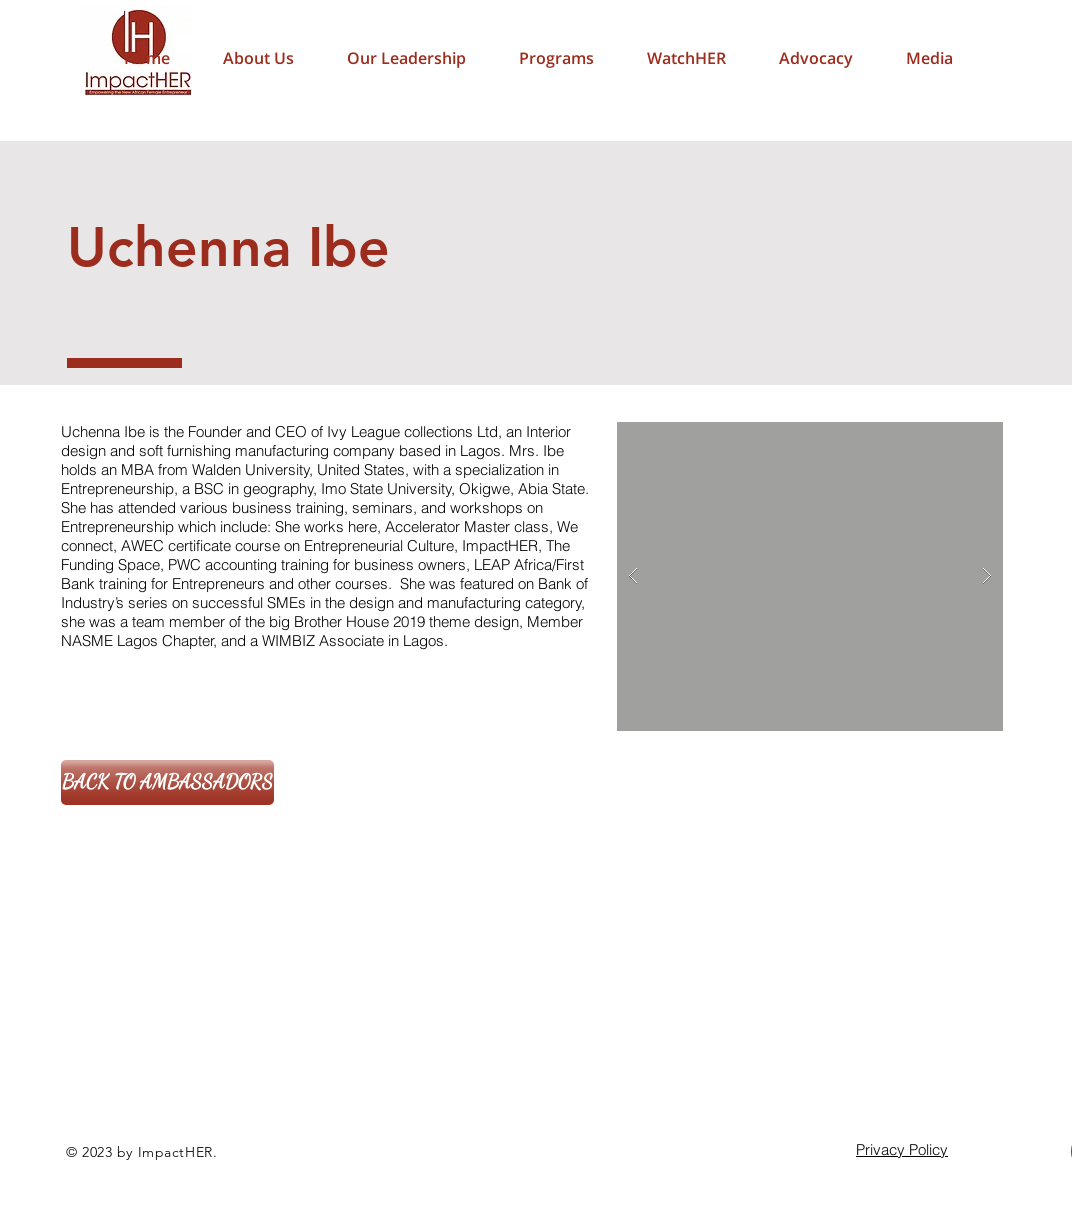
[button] (815, 58)
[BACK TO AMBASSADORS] (167, 782)
